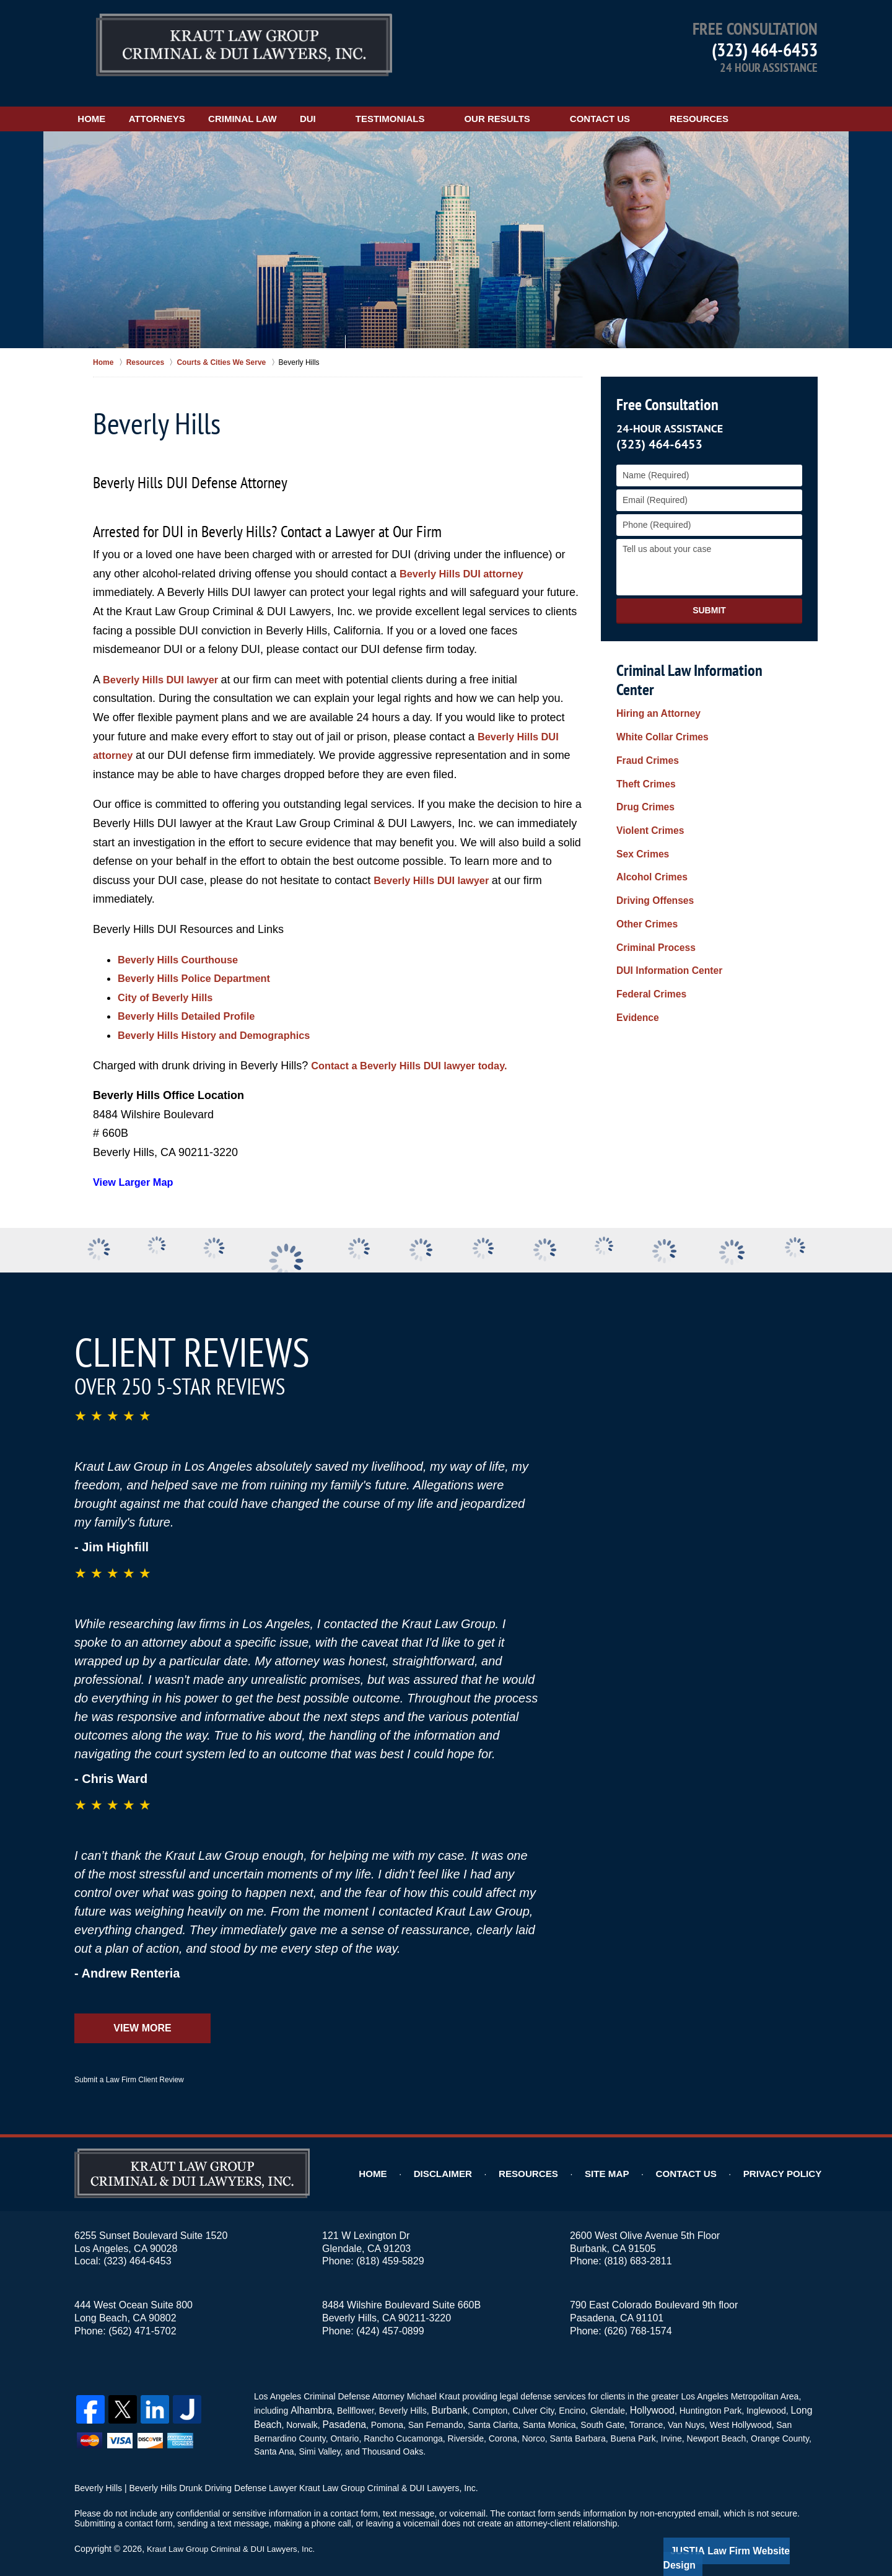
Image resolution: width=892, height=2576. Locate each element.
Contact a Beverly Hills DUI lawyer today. (419, 1051)
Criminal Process (651, 879)
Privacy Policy (788, 2159)
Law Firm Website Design (752, 2532)
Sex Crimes (639, 800)
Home (108, 104)
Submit (709, 596)
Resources (765, 104)
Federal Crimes (647, 919)
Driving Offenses (651, 839)
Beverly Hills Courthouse (184, 945)
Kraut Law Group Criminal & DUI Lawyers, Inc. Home (244, 46)
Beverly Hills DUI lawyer (168, 665)
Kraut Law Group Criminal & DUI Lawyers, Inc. (236, 2531)
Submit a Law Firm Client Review (129, 2065)
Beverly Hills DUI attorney (468, 559)
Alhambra (308, 2394)
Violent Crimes (646, 781)
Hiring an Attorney (654, 682)
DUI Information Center (663, 899)
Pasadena (339, 2407)
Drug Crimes (642, 761)
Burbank (443, 2394)
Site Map (626, 2159)
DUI (374, 104)
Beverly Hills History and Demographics (224, 1020)
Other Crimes (643, 859)
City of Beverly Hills (170, 982)
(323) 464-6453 (765, 49)
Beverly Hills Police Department (202, 964)
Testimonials (456, 104)
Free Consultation (665, 390)
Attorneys (190, 104)
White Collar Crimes (657, 702)
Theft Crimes (643, 741)
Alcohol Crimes (648, 820)
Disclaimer (473, 2159)
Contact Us (666, 104)
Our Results (563, 104)
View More (142, 2013)
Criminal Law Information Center (706, 655)
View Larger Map (137, 1168)
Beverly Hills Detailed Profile (193, 1002)
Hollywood (641, 2394)
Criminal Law (292, 104)
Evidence (635, 938)
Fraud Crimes (644, 722)
